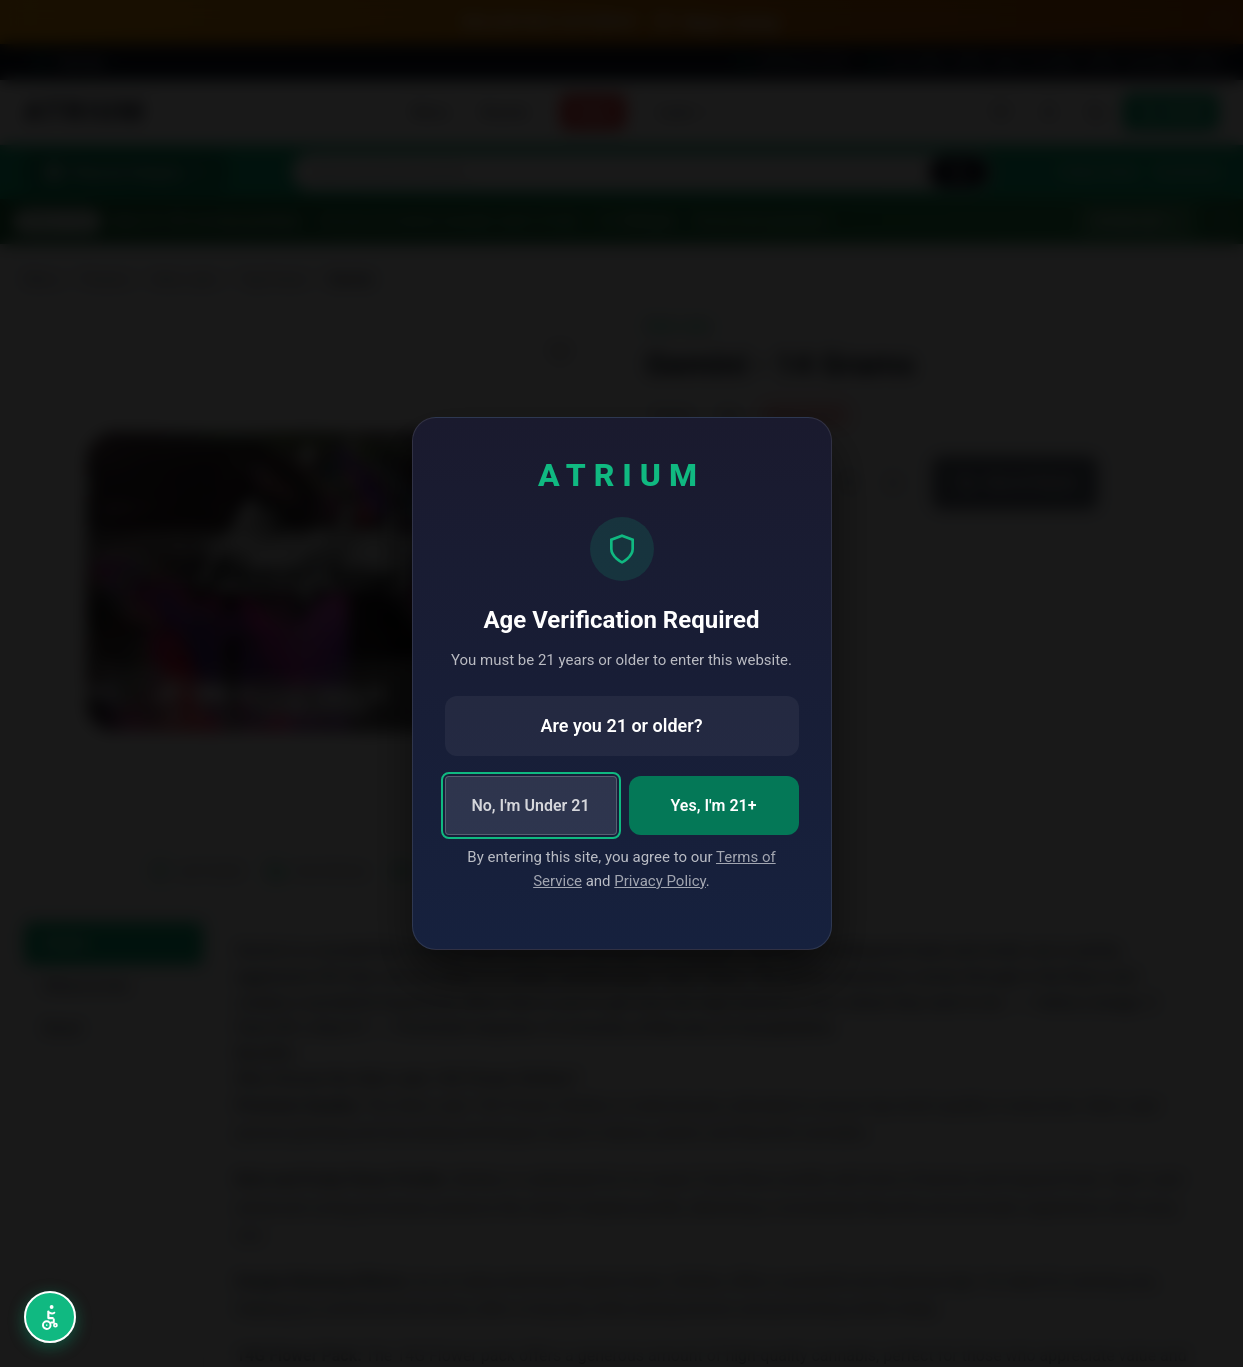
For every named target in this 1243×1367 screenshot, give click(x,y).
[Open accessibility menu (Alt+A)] (50, 1317)
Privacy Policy (660, 881)
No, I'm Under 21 (530, 805)
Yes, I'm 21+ (714, 805)
